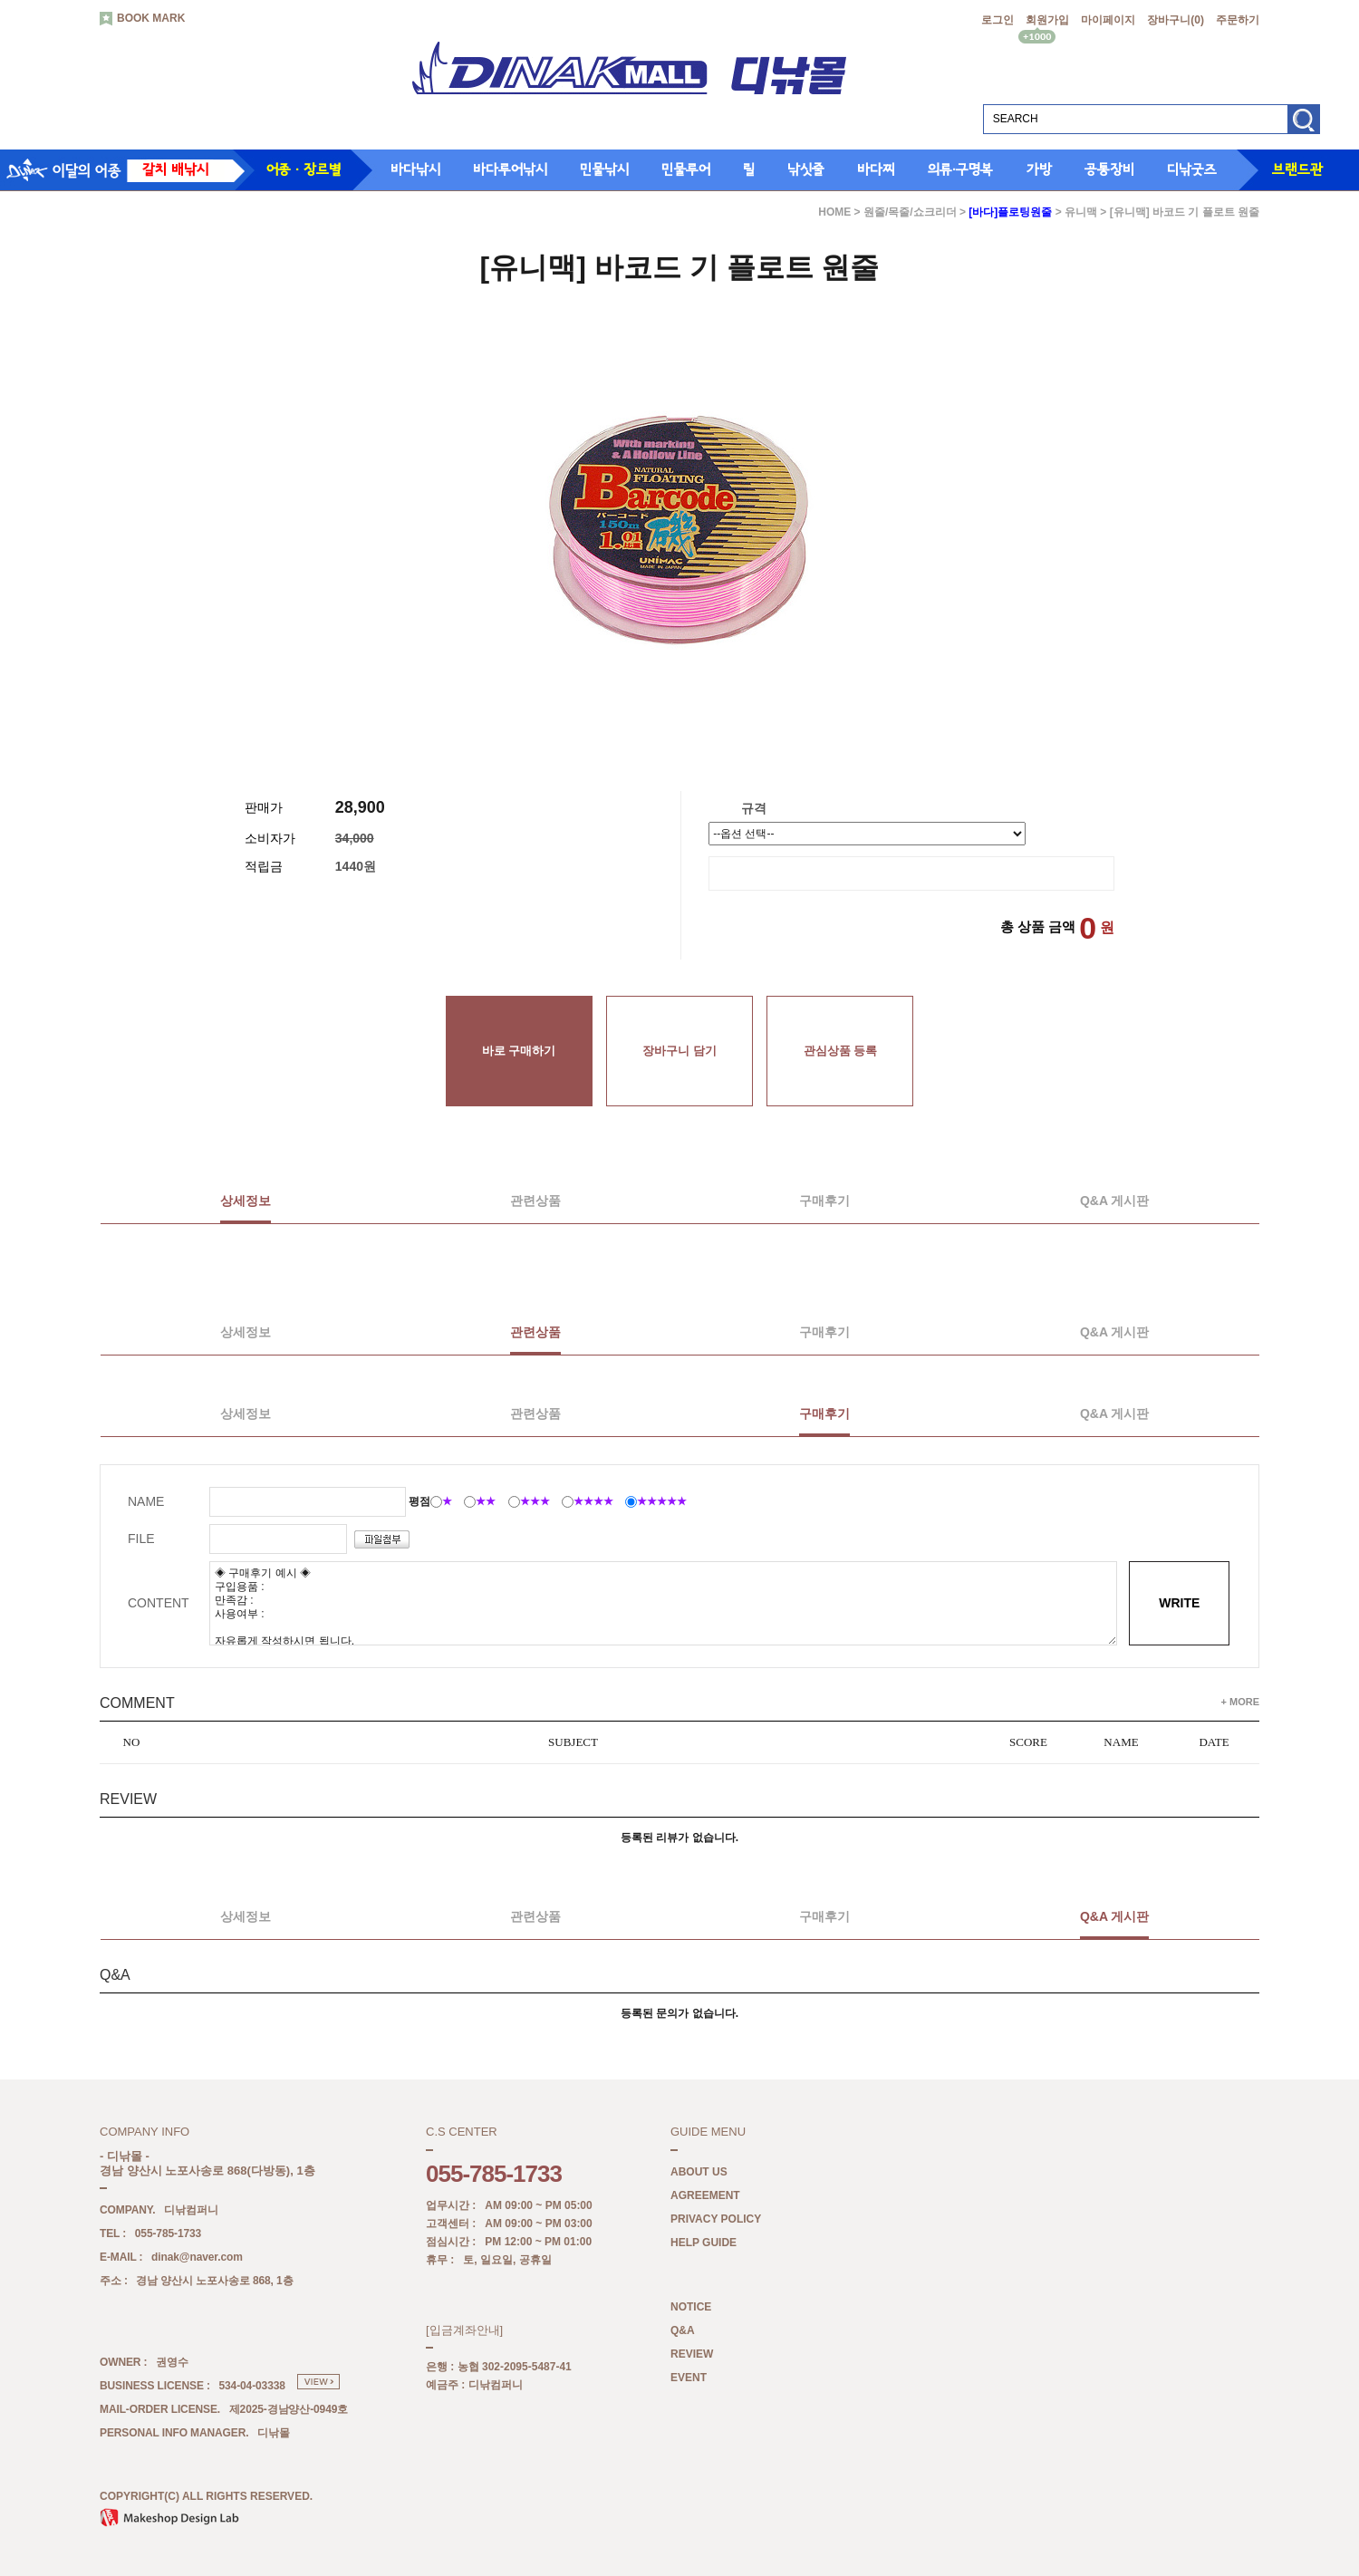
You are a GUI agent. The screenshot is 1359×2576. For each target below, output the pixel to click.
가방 (1039, 169)
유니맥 (1081, 212)
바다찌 (876, 169)
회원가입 (1047, 20)
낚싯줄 (805, 169)
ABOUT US (699, 2172)
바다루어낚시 (510, 169)
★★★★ (593, 1501)
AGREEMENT (705, 2195)
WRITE (1179, 1603)
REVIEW (691, 2354)
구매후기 (824, 1200)
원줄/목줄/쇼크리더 (910, 212)
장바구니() (1175, 20)
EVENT (688, 2377)
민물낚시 (604, 169)
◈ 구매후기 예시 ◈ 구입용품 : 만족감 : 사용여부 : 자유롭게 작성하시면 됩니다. (663, 1603)
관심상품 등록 (841, 1050)
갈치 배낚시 (175, 169)
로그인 (997, 20)
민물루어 (685, 169)
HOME (834, 212)
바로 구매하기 (519, 1050)
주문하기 (1237, 20)
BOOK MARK (142, 19)
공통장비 (1109, 169)
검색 (1303, 125)
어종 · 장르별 (303, 169)
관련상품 (535, 1200)
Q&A (682, 2330)
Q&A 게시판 (1114, 1200)
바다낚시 (415, 169)
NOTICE (690, 2307)
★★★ (535, 1501)
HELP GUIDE (703, 2242)
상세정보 (245, 1200)
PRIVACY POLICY (715, 2219)
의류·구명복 (960, 169)
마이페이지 (1108, 20)
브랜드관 (1297, 169)
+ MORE (1240, 1701)
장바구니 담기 (679, 1050)
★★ (486, 1501)
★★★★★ (662, 1501)
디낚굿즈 (1192, 169)
